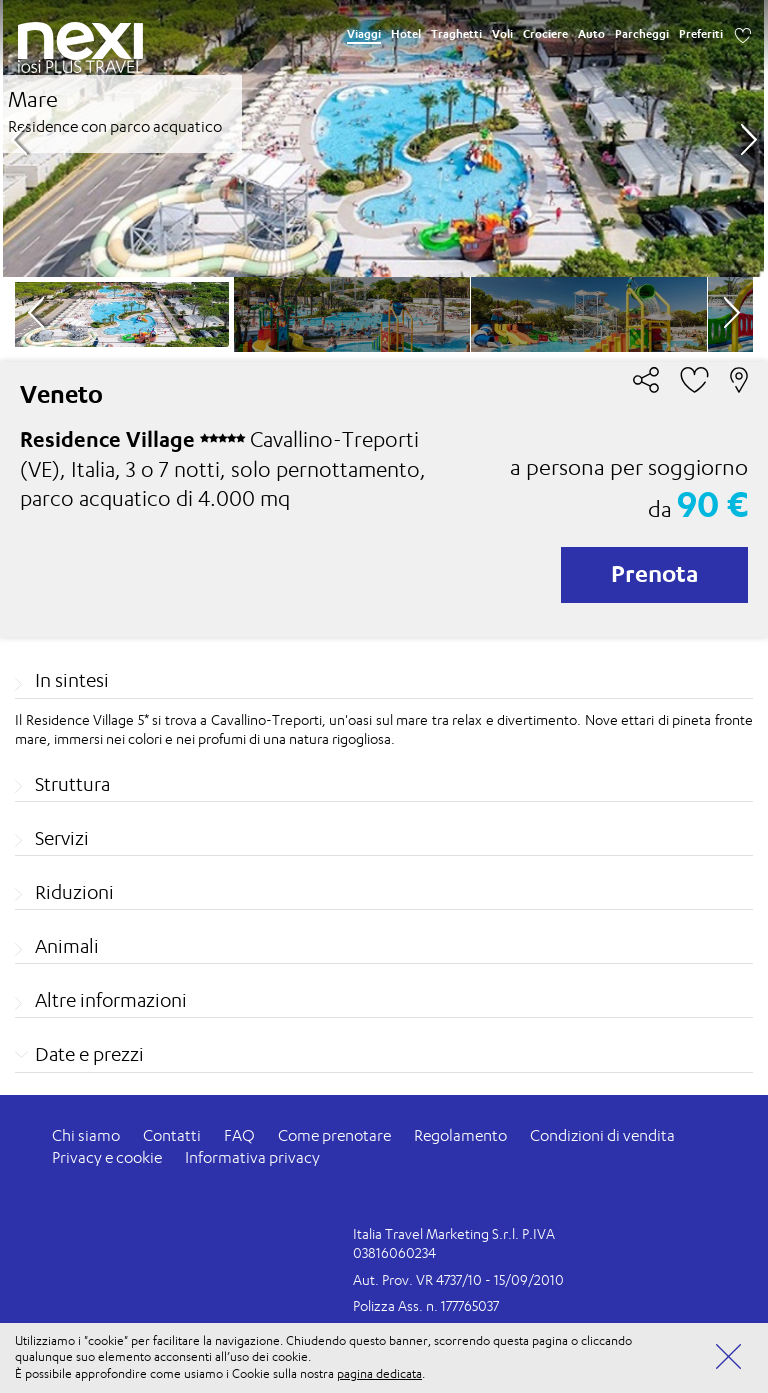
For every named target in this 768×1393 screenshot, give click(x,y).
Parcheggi (642, 34)
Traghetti (456, 34)
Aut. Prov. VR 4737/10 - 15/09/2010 (458, 1279)
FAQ (239, 1135)
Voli (502, 34)
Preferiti (701, 34)
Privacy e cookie (107, 1157)
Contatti (172, 1135)
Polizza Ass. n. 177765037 (426, 1305)
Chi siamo (86, 1135)
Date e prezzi (89, 1054)
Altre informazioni (111, 1000)
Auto (591, 34)
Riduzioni (74, 892)
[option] (383, 138)
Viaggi (364, 34)
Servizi (62, 838)
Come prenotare (334, 1135)
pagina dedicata (379, 1373)
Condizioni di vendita (602, 1135)
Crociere (545, 34)
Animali (67, 946)
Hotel (406, 34)
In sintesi (72, 680)
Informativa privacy (252, 1157)
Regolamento (460, 1135)
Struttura (72, 784)
